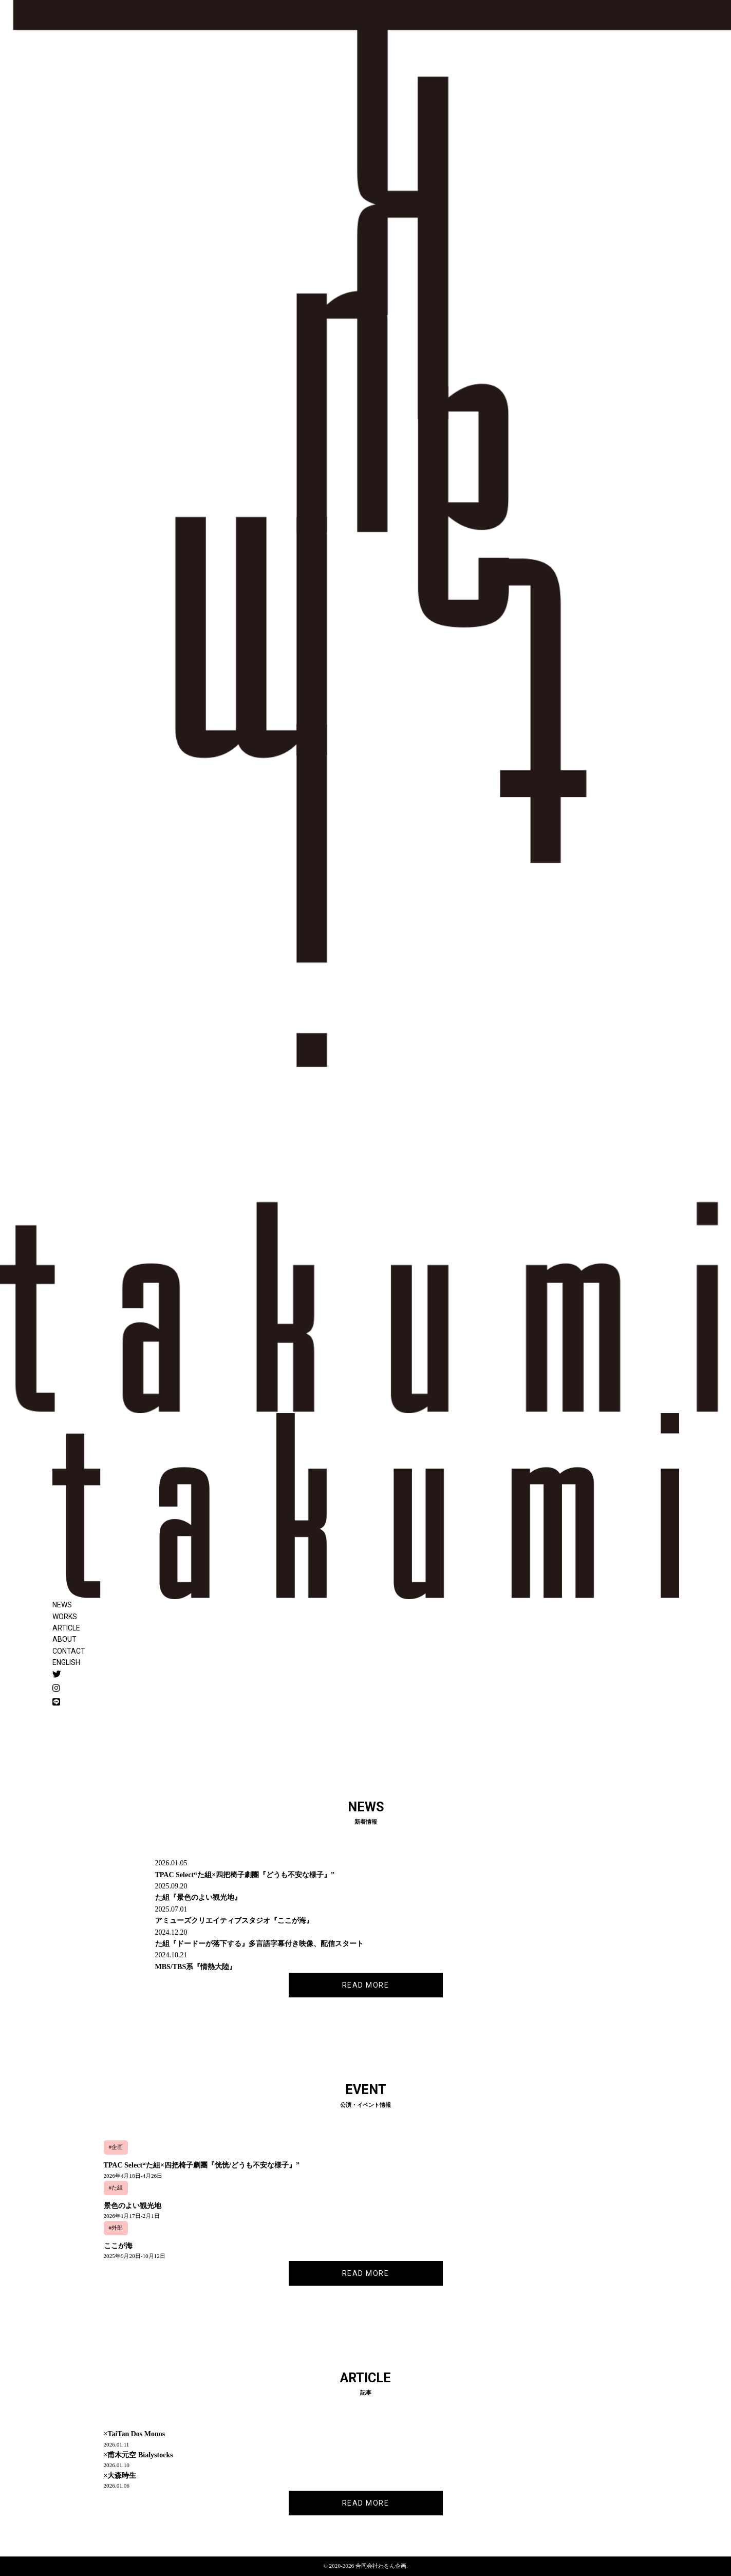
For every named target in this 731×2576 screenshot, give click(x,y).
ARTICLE (66, 1628)
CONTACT (68, 1651)
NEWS (62, 1605)
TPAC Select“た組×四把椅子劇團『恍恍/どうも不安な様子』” (201, 2165)
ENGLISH (66, 1662)
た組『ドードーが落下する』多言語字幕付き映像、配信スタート (259, 1944)
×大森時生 (120, 2475)
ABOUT (64, 1639)
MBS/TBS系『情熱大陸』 (196, 1967)
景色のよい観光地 (132, 2206)
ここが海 (118, 2246)
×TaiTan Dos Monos (134, 2434)
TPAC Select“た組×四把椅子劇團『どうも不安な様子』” (245, 1875)
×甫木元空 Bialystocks (138, 2455)
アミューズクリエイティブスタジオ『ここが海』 (234, 1920)
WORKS (64, 1617)
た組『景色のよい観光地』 (198, 1897)
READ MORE (365, 1985)
